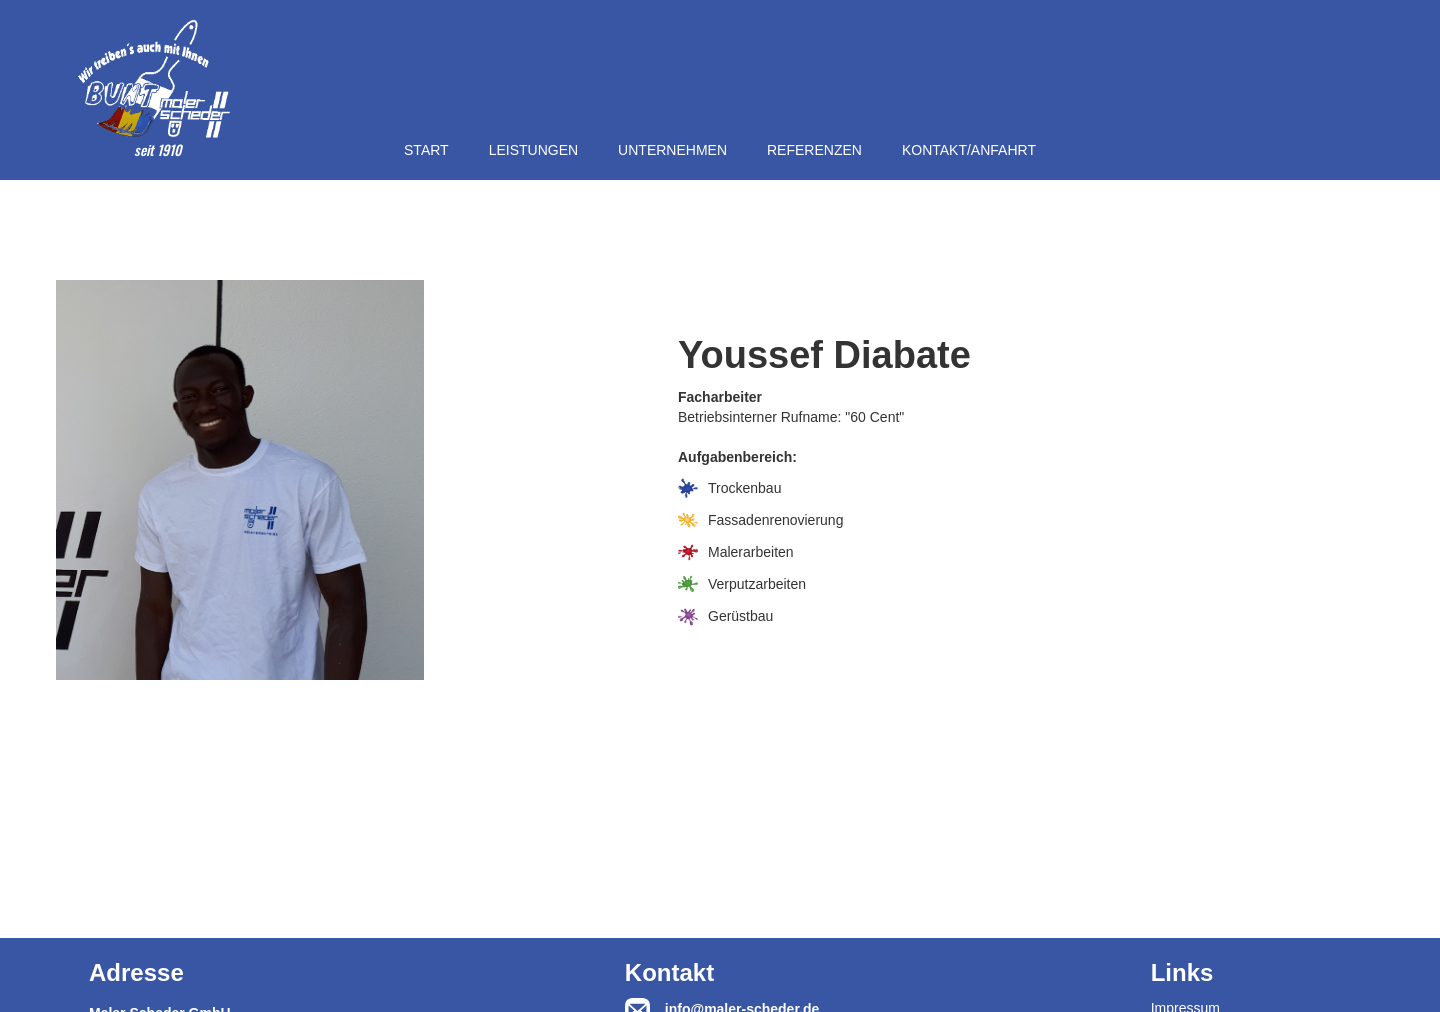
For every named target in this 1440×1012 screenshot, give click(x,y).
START (426, 150)
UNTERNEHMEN (672, 150)
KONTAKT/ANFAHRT (969, 150)
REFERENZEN (814, 150)
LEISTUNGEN (533, 150)
